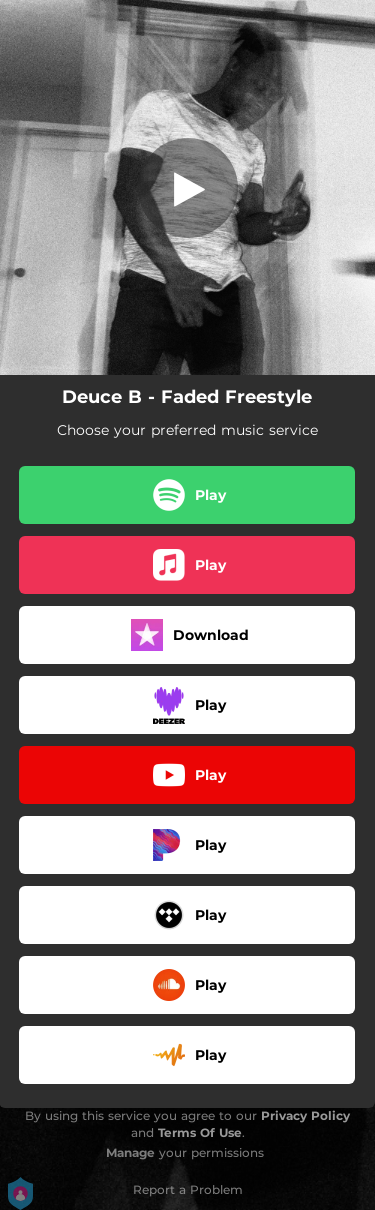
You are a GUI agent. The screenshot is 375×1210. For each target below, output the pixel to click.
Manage (130, 1152)
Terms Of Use (200, 1132)
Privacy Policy (305, 1115)
